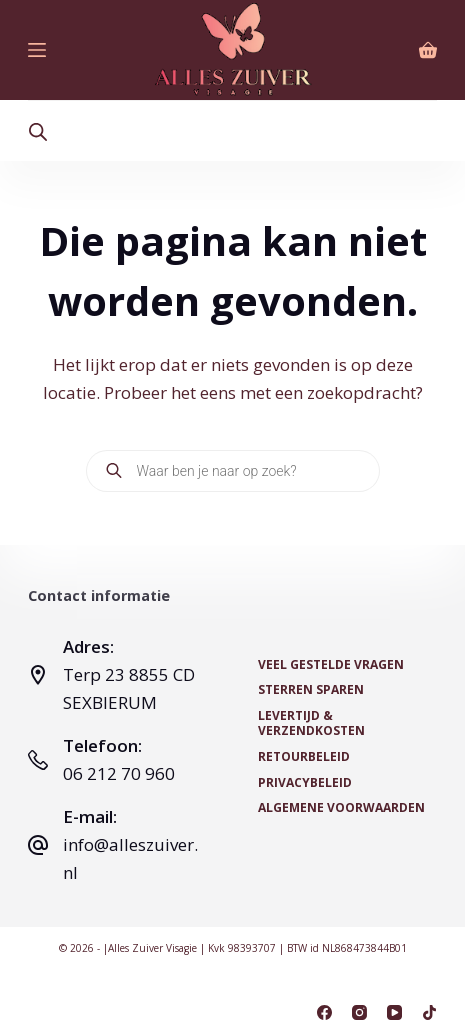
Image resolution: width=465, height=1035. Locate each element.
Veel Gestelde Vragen (331, 665)
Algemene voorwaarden (341, 808)
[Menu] (37, 50)
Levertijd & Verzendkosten (311, 723)
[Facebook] (324, 1012)
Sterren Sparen (311, 690)
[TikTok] (429, 1012)
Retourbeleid (304, 757)
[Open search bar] (38, 131)
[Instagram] (359, 1012)
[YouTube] (394, 1012)
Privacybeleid (305, 783)
